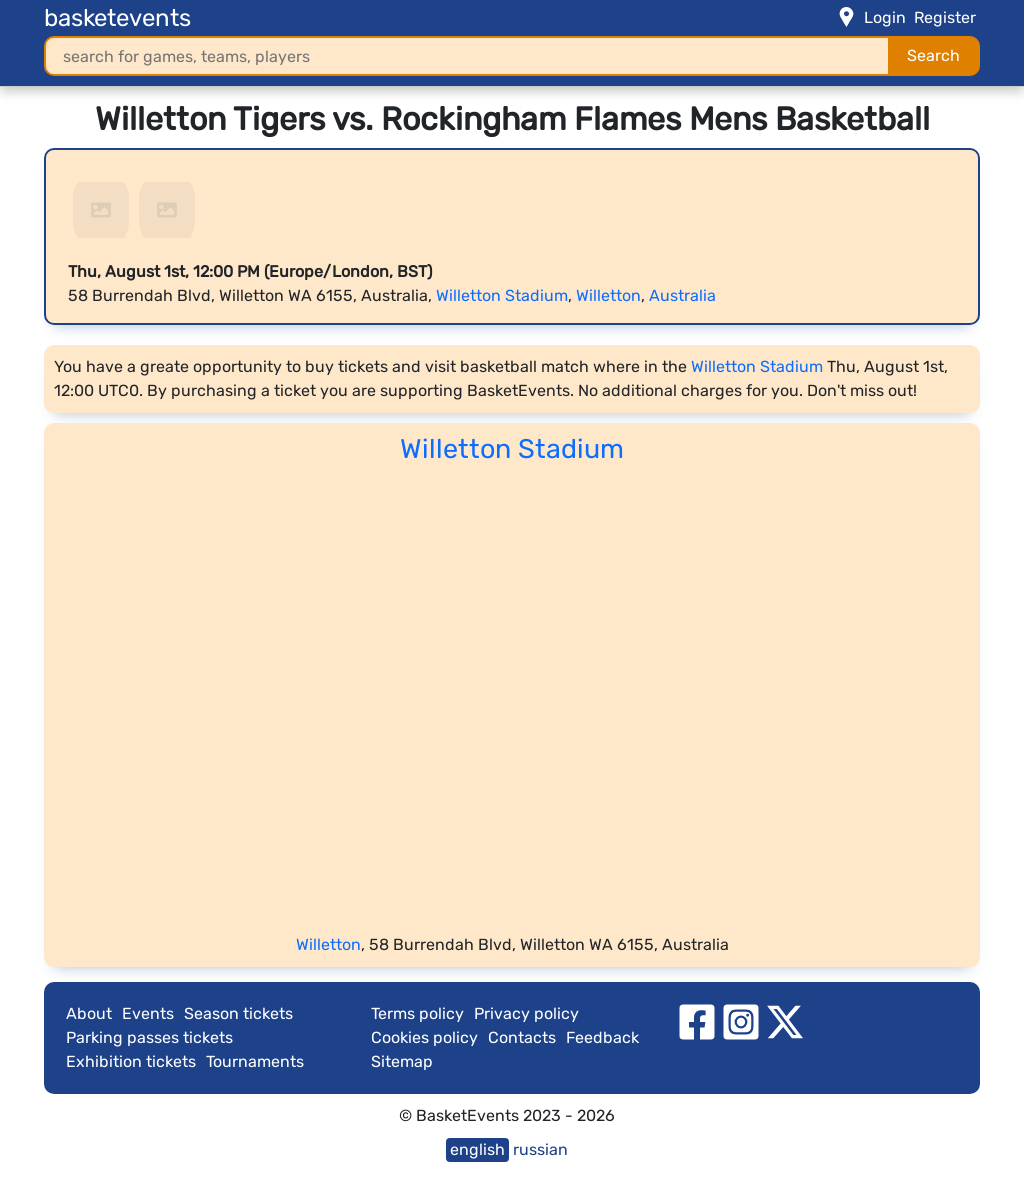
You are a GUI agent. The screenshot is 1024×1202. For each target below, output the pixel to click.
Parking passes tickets (149, 1037)
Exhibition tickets (131, 1061)
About (89, 1013)
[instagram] (741, 1020)
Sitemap (402, 1061)
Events (148, 1013)
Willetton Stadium (502, 295)
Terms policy (417, 1013)
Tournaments (255, 1061)
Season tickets (238, 1013)
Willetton (608, 295)
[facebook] (697, 1020)
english (477, 1149)
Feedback (602, 1037)
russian (540, 1149)
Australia (682, 295)
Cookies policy (424, 1037)
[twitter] (785, 1020)
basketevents (117, 18)
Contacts (522, 1037)
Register (945, 17)
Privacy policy (526, 1013)
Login (885, 17)
